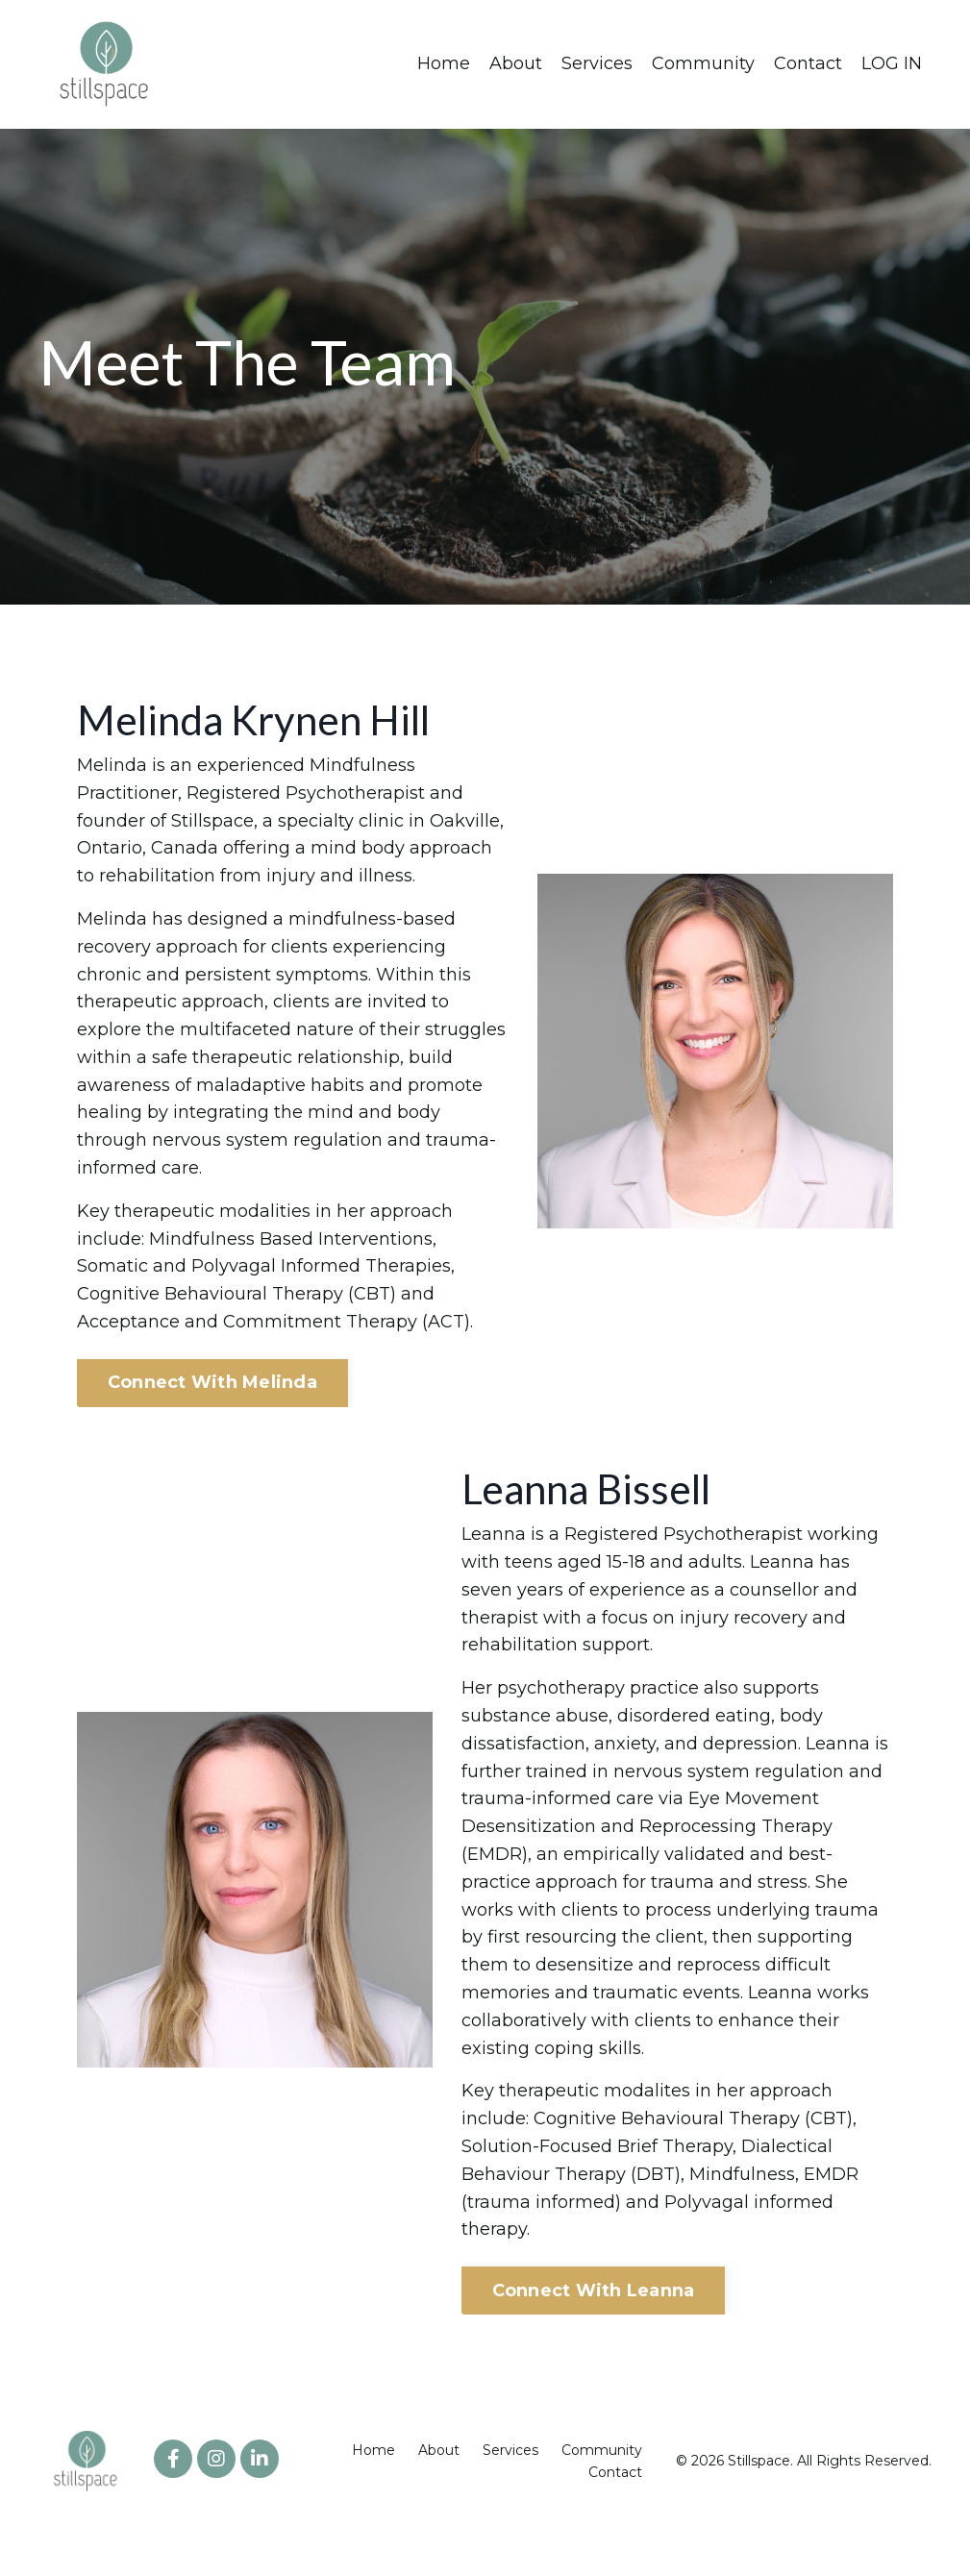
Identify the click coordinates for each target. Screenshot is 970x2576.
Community (703, 63)
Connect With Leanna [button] (593, 2290)
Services (597, 63)
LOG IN (891, 63)
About (515, 63)
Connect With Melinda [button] (212, 1382)
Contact (808, 63)
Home (443, 63)
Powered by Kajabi (869, 2527)
